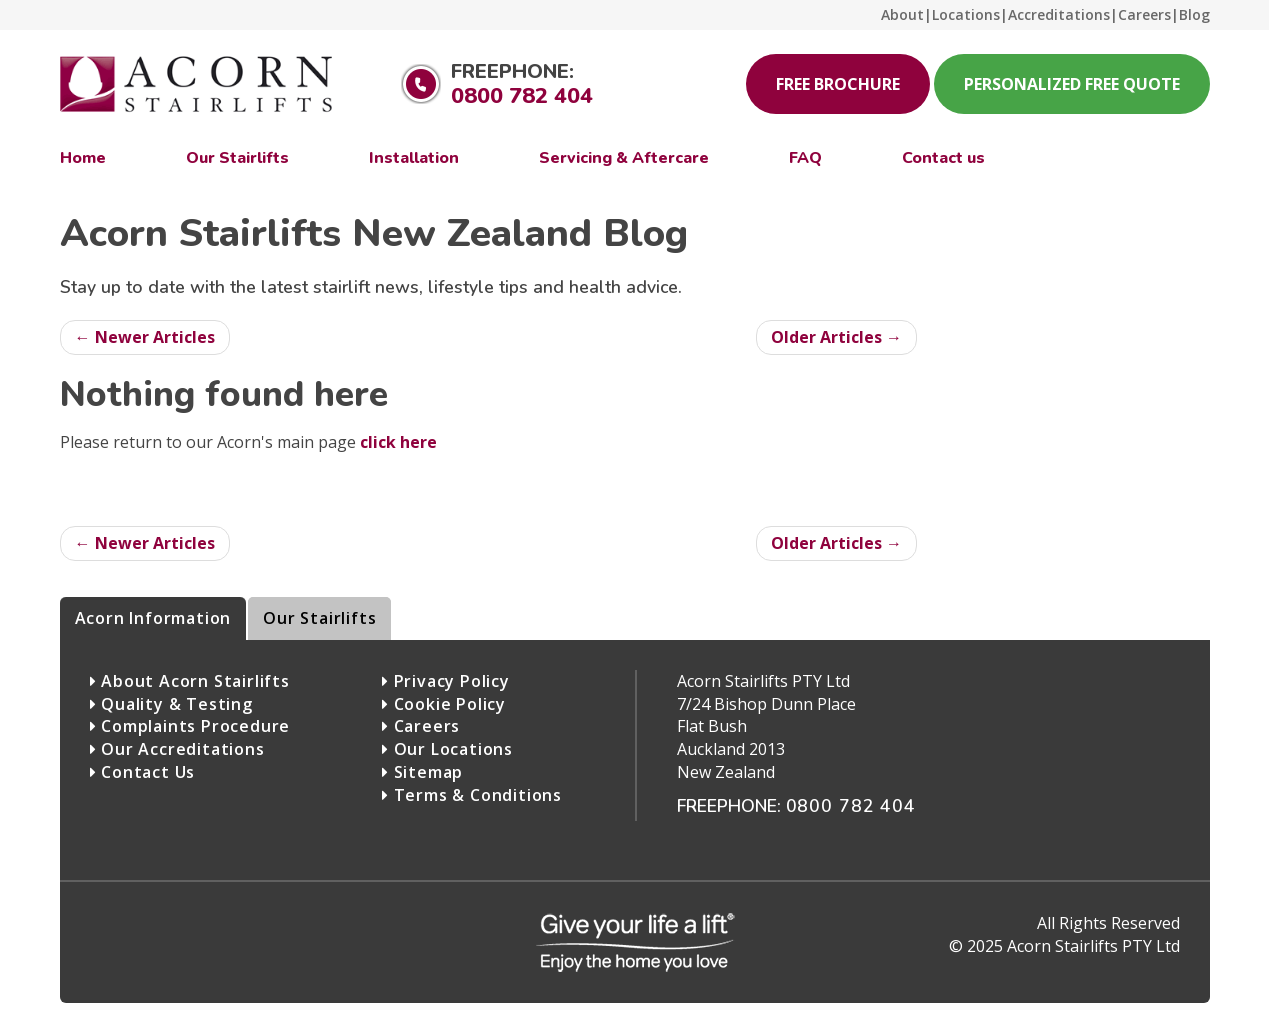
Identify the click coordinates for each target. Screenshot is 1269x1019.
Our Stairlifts (319, 618)
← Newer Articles (145, 337)
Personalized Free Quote (1072, 84)
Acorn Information (153, 618)
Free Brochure (838, 84)
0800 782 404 (522, 96)
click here (398, 442)
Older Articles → (836, 337)
